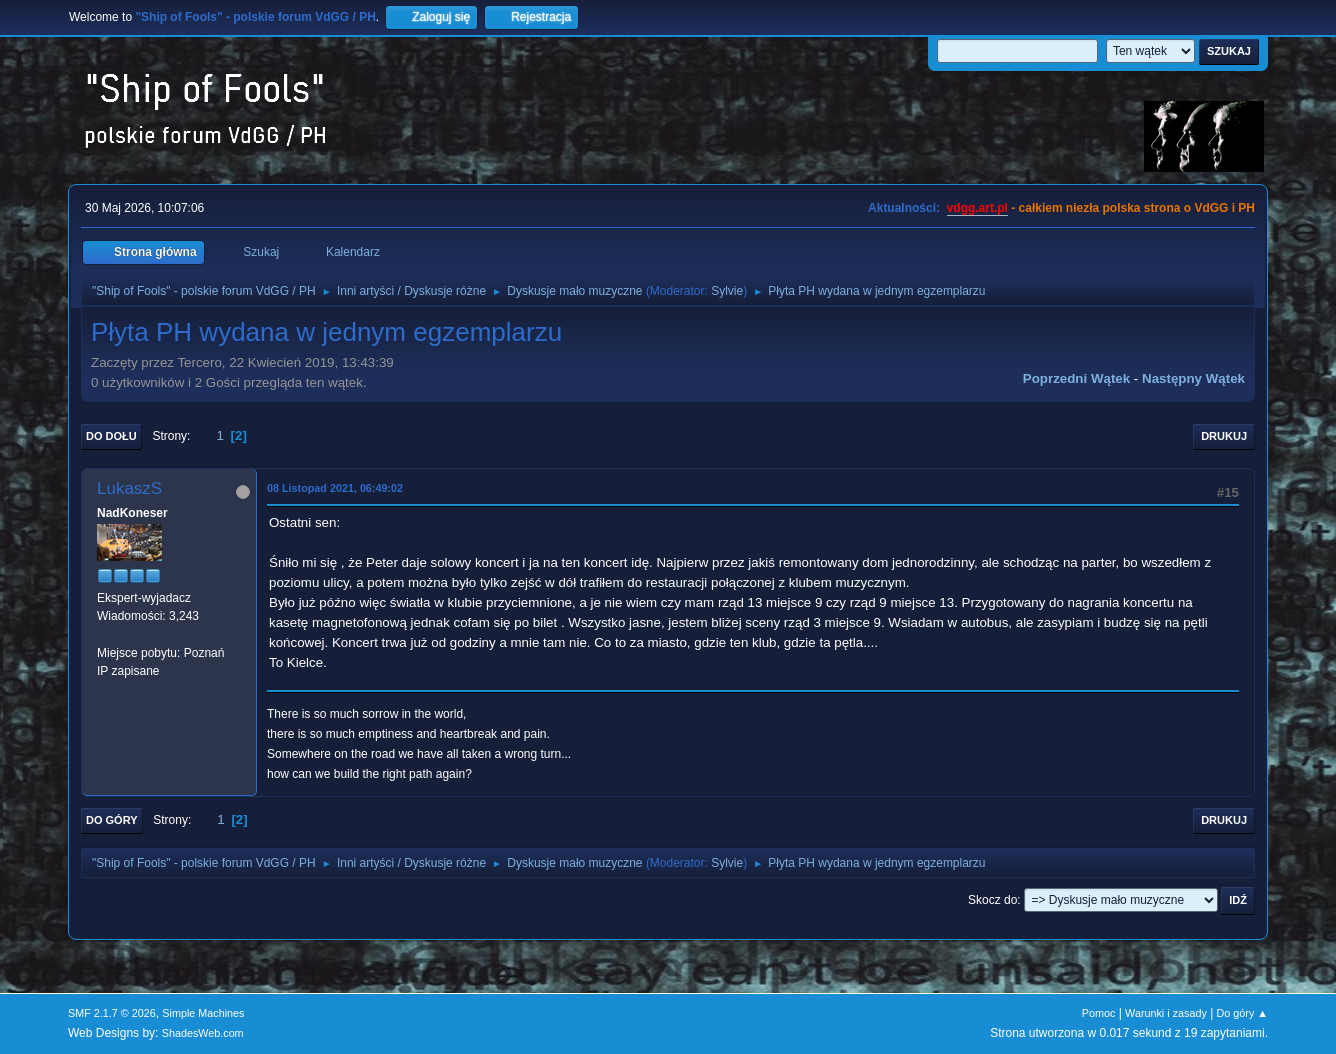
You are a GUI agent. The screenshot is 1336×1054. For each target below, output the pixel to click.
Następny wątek (1193, 378)
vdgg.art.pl (977, 208)
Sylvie (727, 291)
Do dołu (111, 436)
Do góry (112, 820)
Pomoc (1099, 1013)
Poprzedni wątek (1076, 378)
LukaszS (129, 488)
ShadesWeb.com (203, 1033)
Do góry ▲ (1242, 1013)
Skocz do (992, 900)
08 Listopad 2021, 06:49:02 (335, 488)
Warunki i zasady (1166, 1013)
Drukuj (1224, 436)
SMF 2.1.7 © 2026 (112, 1013)
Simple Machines (203, 1013)
